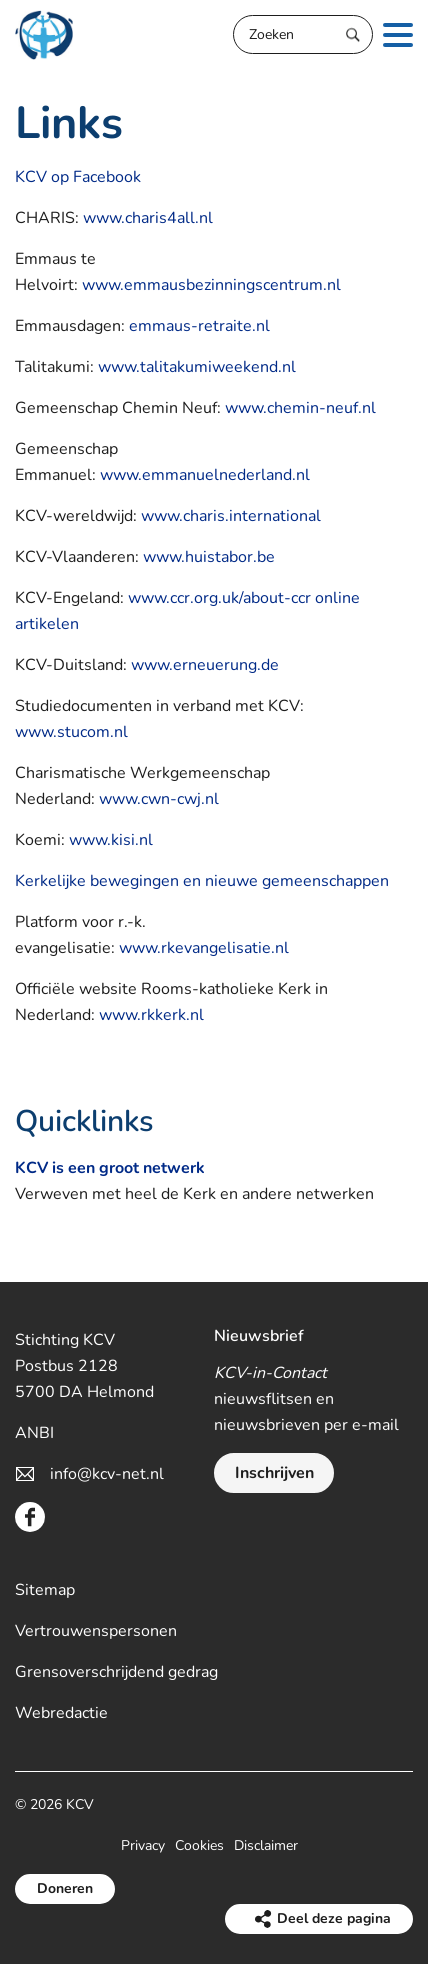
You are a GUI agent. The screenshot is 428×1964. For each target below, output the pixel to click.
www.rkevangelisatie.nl (204, 948)
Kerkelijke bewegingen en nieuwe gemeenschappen (202, 881)
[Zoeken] (303, 34)
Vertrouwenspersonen (96, 1631)
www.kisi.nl (111, 840)
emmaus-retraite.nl (199, 326)
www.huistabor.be (209, 557)
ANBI (34, 1433)
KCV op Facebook (78, 177)
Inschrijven (274, 1473)
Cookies (199, 1845)
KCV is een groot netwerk (110, 1168)
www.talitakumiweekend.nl (197, 367)
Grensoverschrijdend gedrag (116, 1672)
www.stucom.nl (71, 732)
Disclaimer (266, 1845)
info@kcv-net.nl (107, 1474)
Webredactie (61, 1713)
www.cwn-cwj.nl (159, 799)
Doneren (65, 1888)
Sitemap (45, 1590)
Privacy (143, 1845)
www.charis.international (231, 516)
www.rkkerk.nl (151, 1015)
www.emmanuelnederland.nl (205, 475)
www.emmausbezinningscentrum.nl (211, 285)
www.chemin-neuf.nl (300, 408)
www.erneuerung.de (205, 665)
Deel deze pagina (334, 1918)
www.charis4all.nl (148, 218)
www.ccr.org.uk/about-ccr (219, 598)
